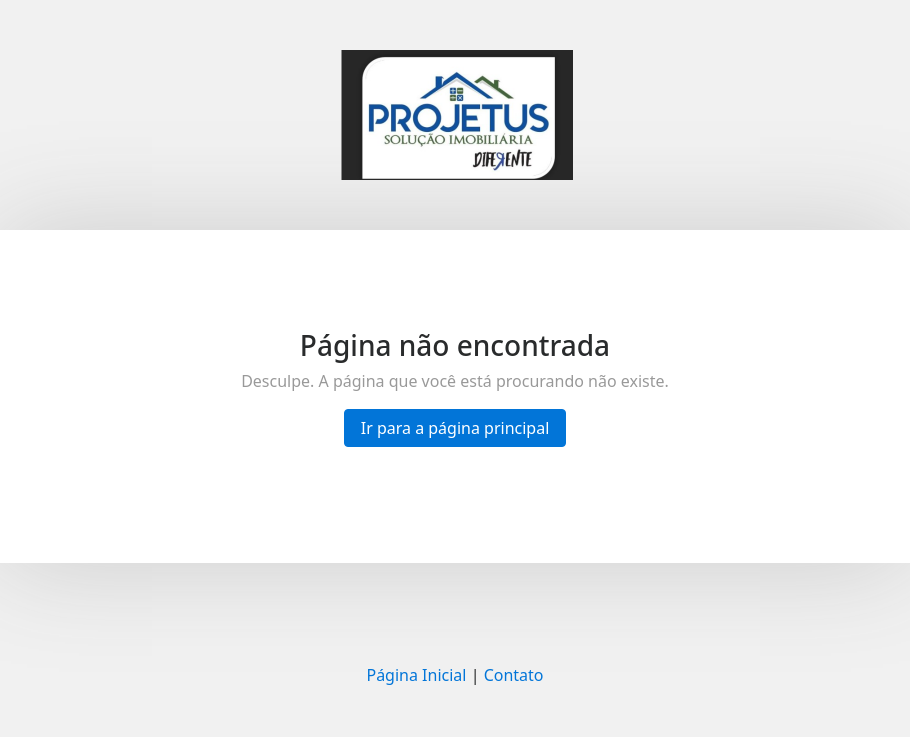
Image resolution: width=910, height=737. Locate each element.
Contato (514, 675)
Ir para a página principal (455, 428)
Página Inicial (416, 675)
